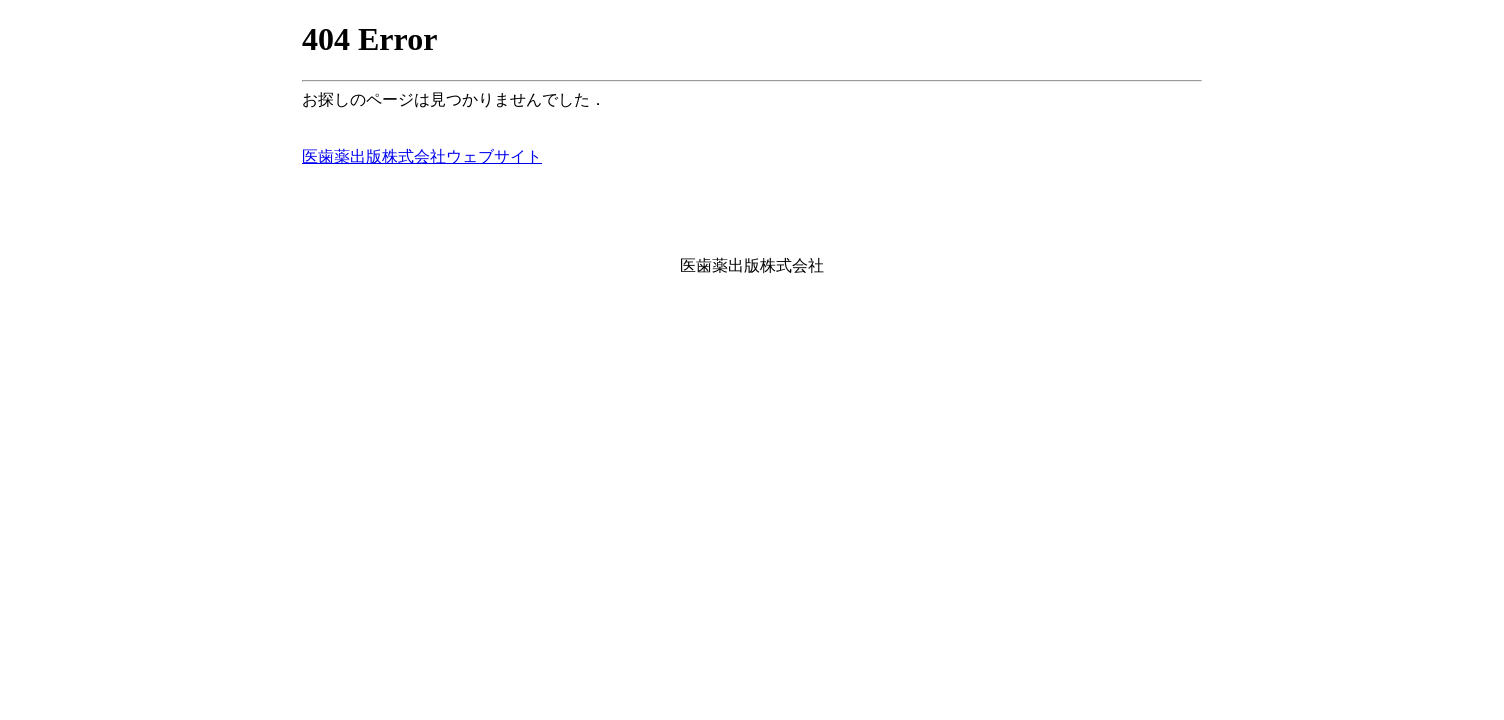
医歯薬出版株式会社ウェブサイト (422, 156)
